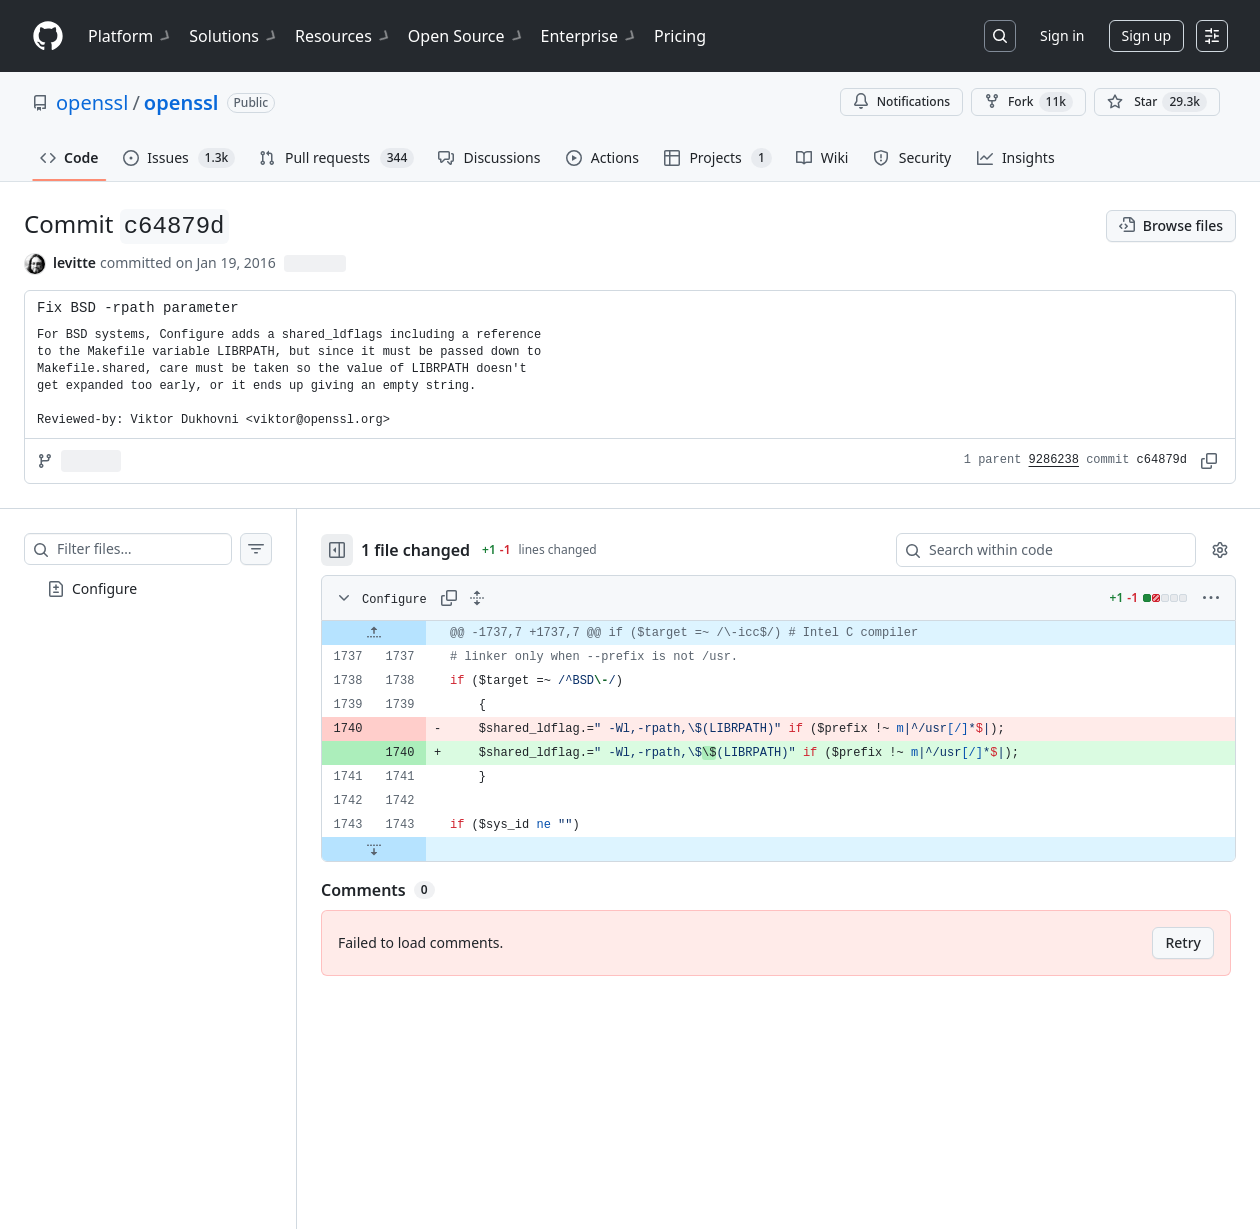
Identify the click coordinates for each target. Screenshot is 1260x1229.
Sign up (1146, 35)
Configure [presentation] (104, 587)
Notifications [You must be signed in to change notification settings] (901, 101)
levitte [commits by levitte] (74, 262)
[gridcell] (778, 633)
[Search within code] (1036, 550)
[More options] (1211, 598)
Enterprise (589, 36)
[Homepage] (48, 36)
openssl (92, 102)
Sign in (1062, 35)
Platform (130, 36)
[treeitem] (148, 589)
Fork (1028, 102)
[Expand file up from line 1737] (374, 633)
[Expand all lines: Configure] (477, 598)
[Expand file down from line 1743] (374, 849)
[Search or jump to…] (1000, 36)
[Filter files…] (144, 549)
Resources (343, 36)
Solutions (234, 36)
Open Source (466, 36)
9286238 (1054, 460)
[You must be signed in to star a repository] (1157, 102)
